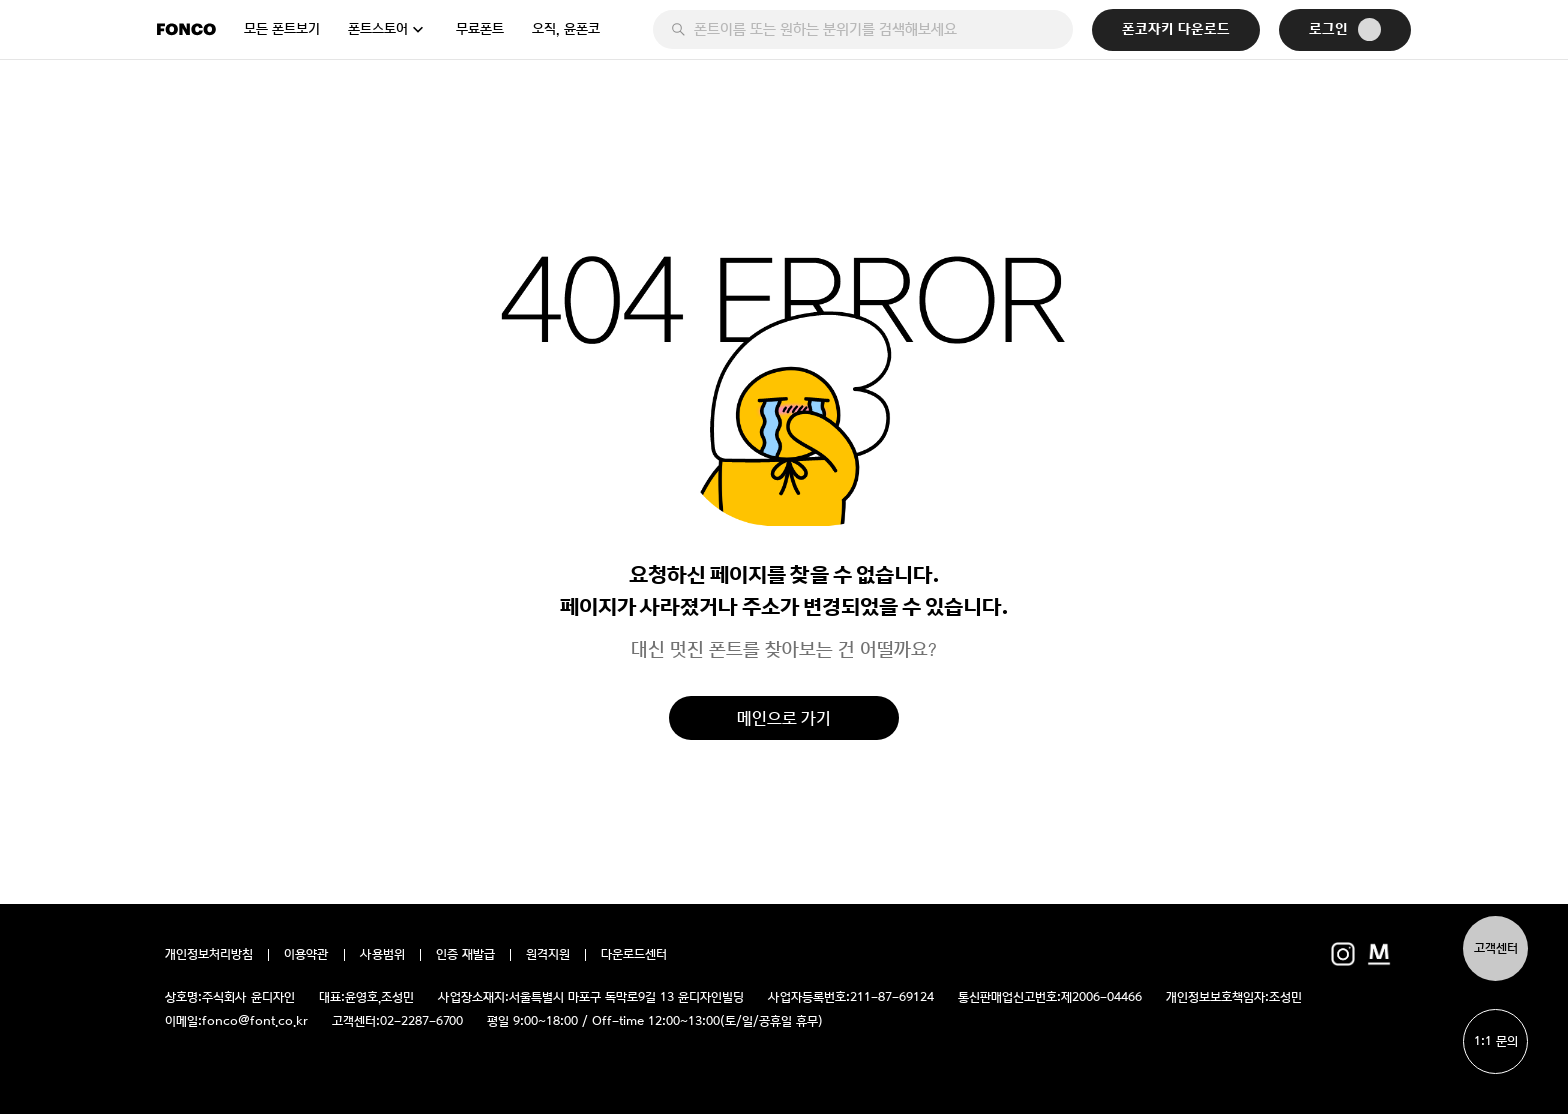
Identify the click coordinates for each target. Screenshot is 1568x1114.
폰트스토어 (378, 29)
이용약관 (306, 955)
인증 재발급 (465, 955)
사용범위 (382, 955)
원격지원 (548, 955)
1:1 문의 (1496, 1041)
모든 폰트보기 (282, 29)
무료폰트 (480, 29)
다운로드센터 (634, 955)
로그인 (1345, 29)
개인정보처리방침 (209, 955)
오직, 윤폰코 (566, 29)
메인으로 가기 (784, 717)
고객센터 (1496, 948)
